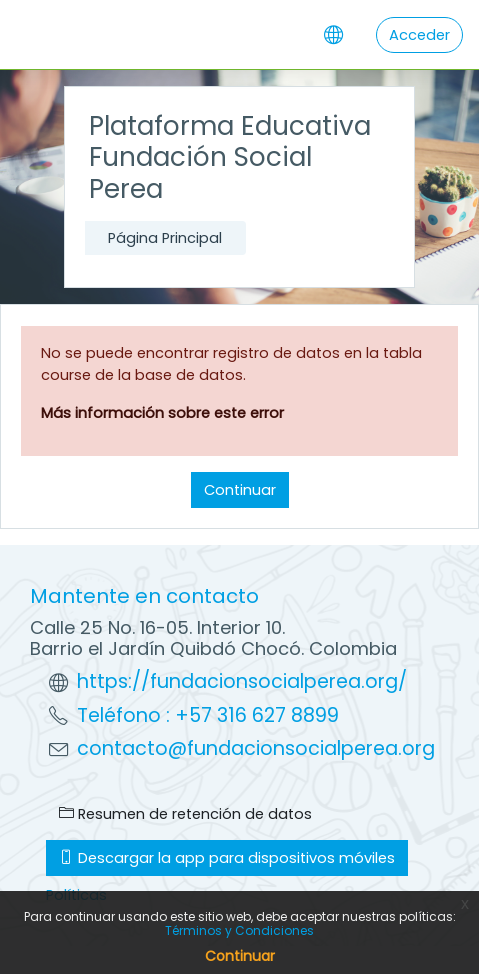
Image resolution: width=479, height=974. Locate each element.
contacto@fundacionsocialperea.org (256, 748)
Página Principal (165, 238)
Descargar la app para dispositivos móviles (227, 858)
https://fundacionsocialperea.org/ (242, 681)
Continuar (240, 490)
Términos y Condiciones (239, 930)
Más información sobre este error (162, 413)
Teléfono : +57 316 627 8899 (208, 715)
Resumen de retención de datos (185, 814)
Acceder (419, 35)
